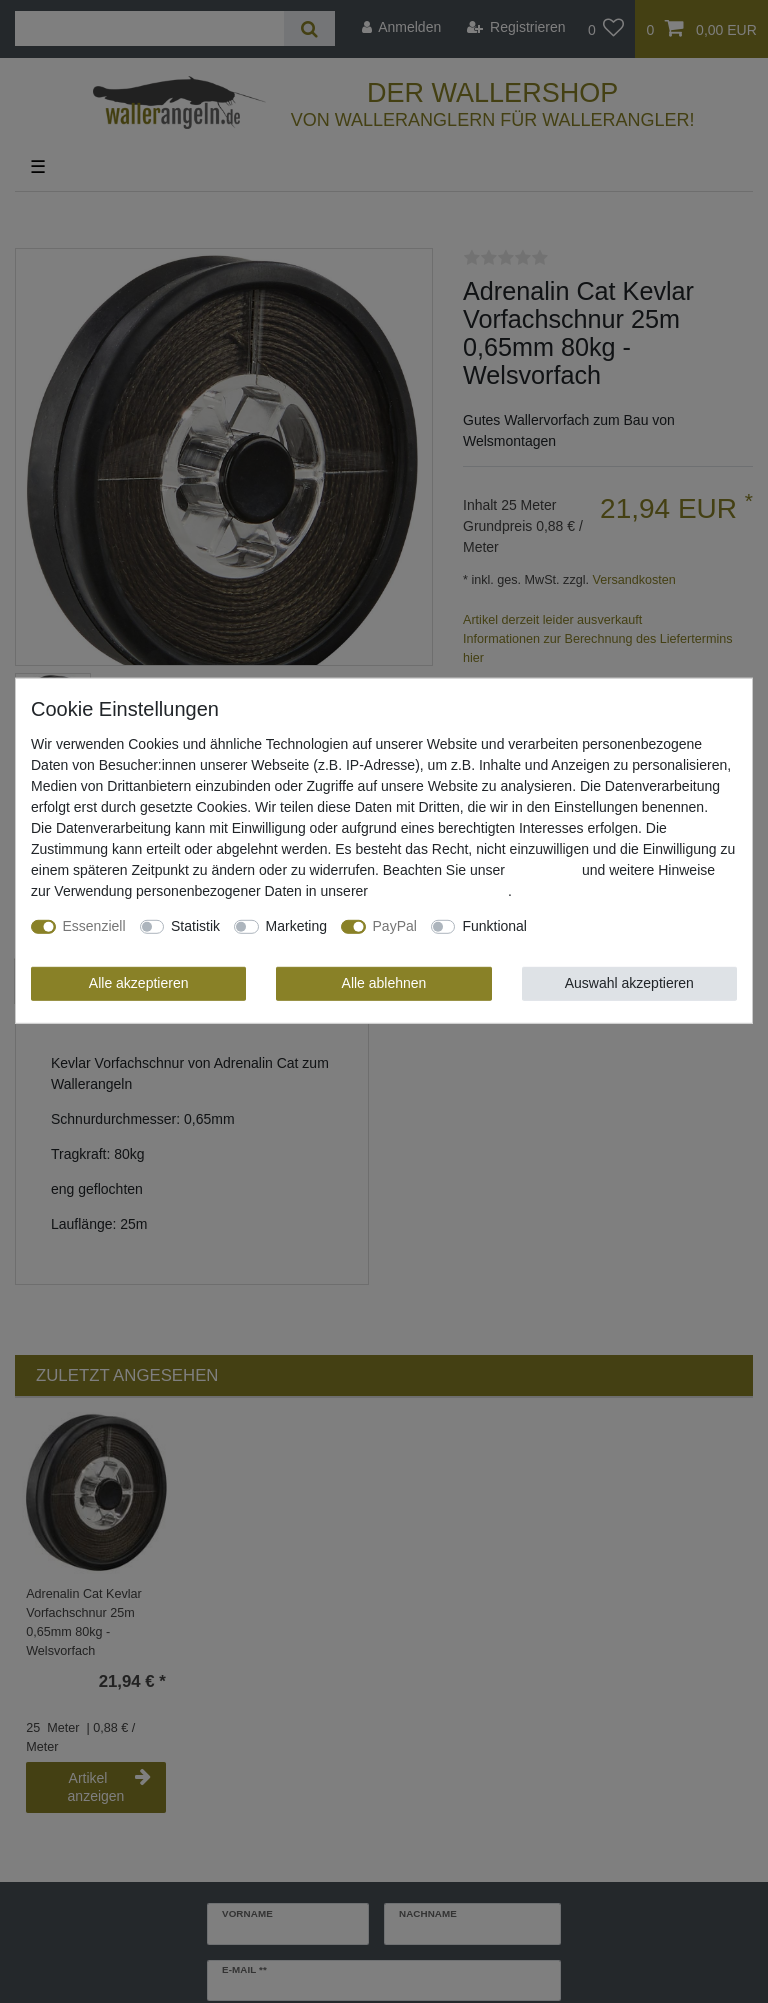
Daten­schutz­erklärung (440, 891)
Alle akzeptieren (139, 983)
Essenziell (94, 926)
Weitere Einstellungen (609, 926)
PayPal (395, 926)
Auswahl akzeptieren (629, 983)
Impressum (543, 870)
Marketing (296, 926)
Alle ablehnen (384, 983)
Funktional (494, 926)
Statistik (195, 926)
